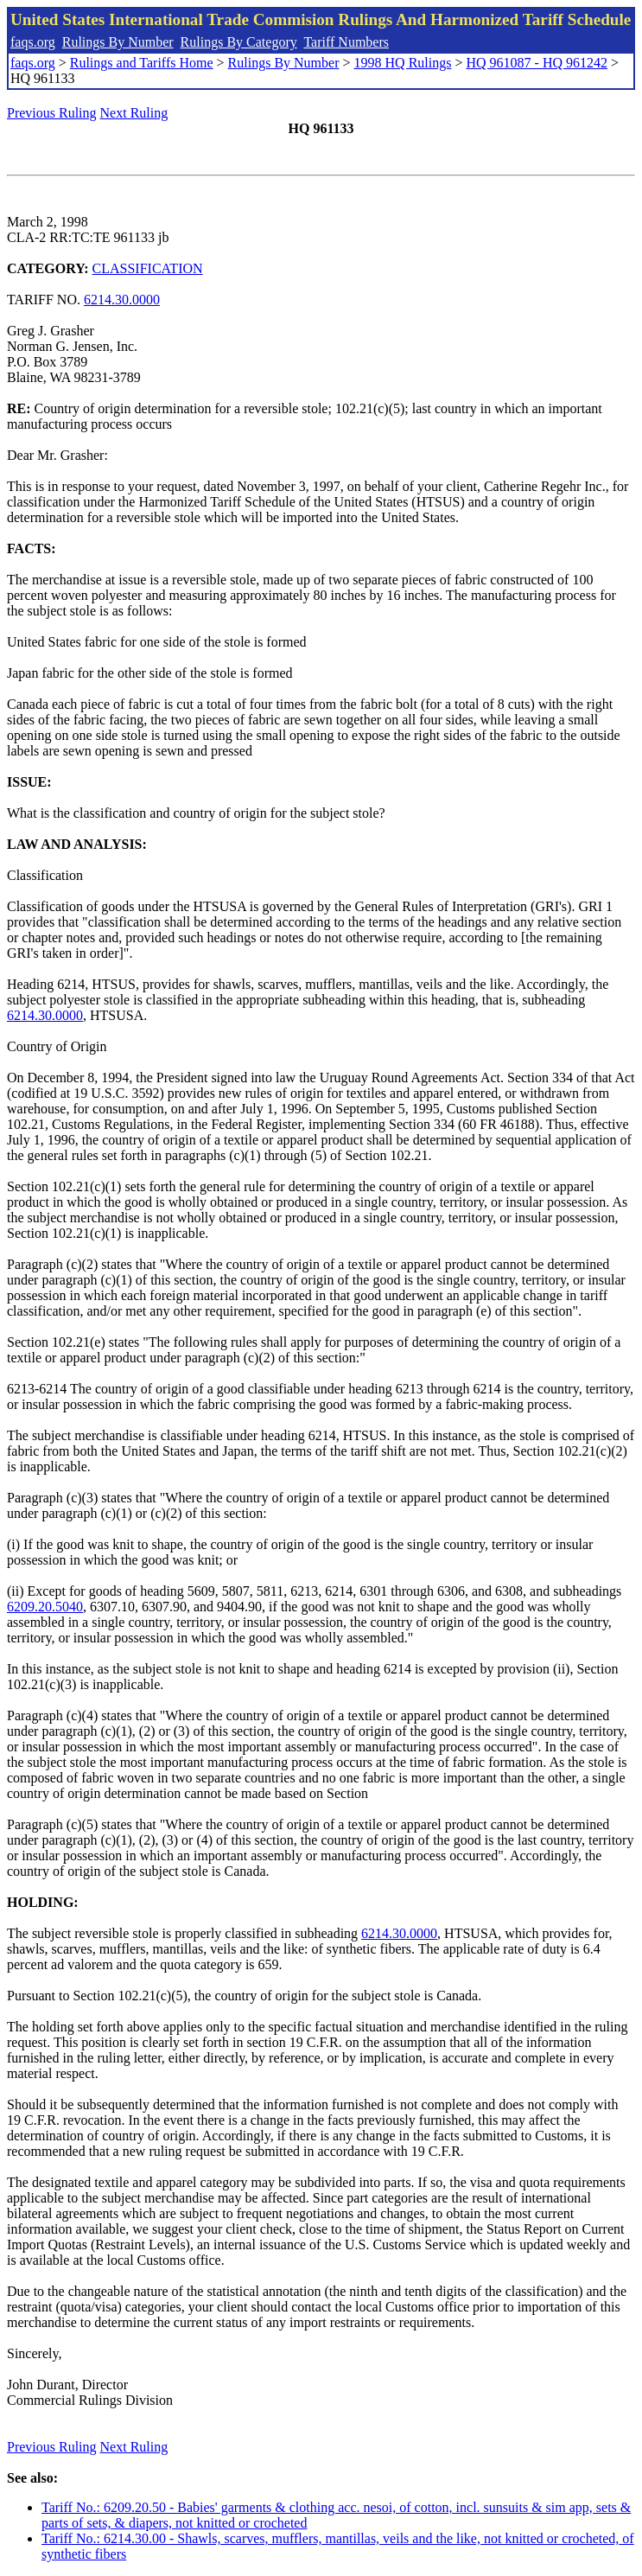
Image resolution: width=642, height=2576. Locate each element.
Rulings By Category (239, 42)
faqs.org (32, 42)
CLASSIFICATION (147, 268)
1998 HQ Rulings (403, 62)
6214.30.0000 (122, 299)
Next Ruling (134, 112)
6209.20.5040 (45, 1606)
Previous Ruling (52, 112)
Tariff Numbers (346, 42)
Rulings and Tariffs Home (141, 62)
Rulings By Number (118, 42)
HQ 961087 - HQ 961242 (536, 62)
